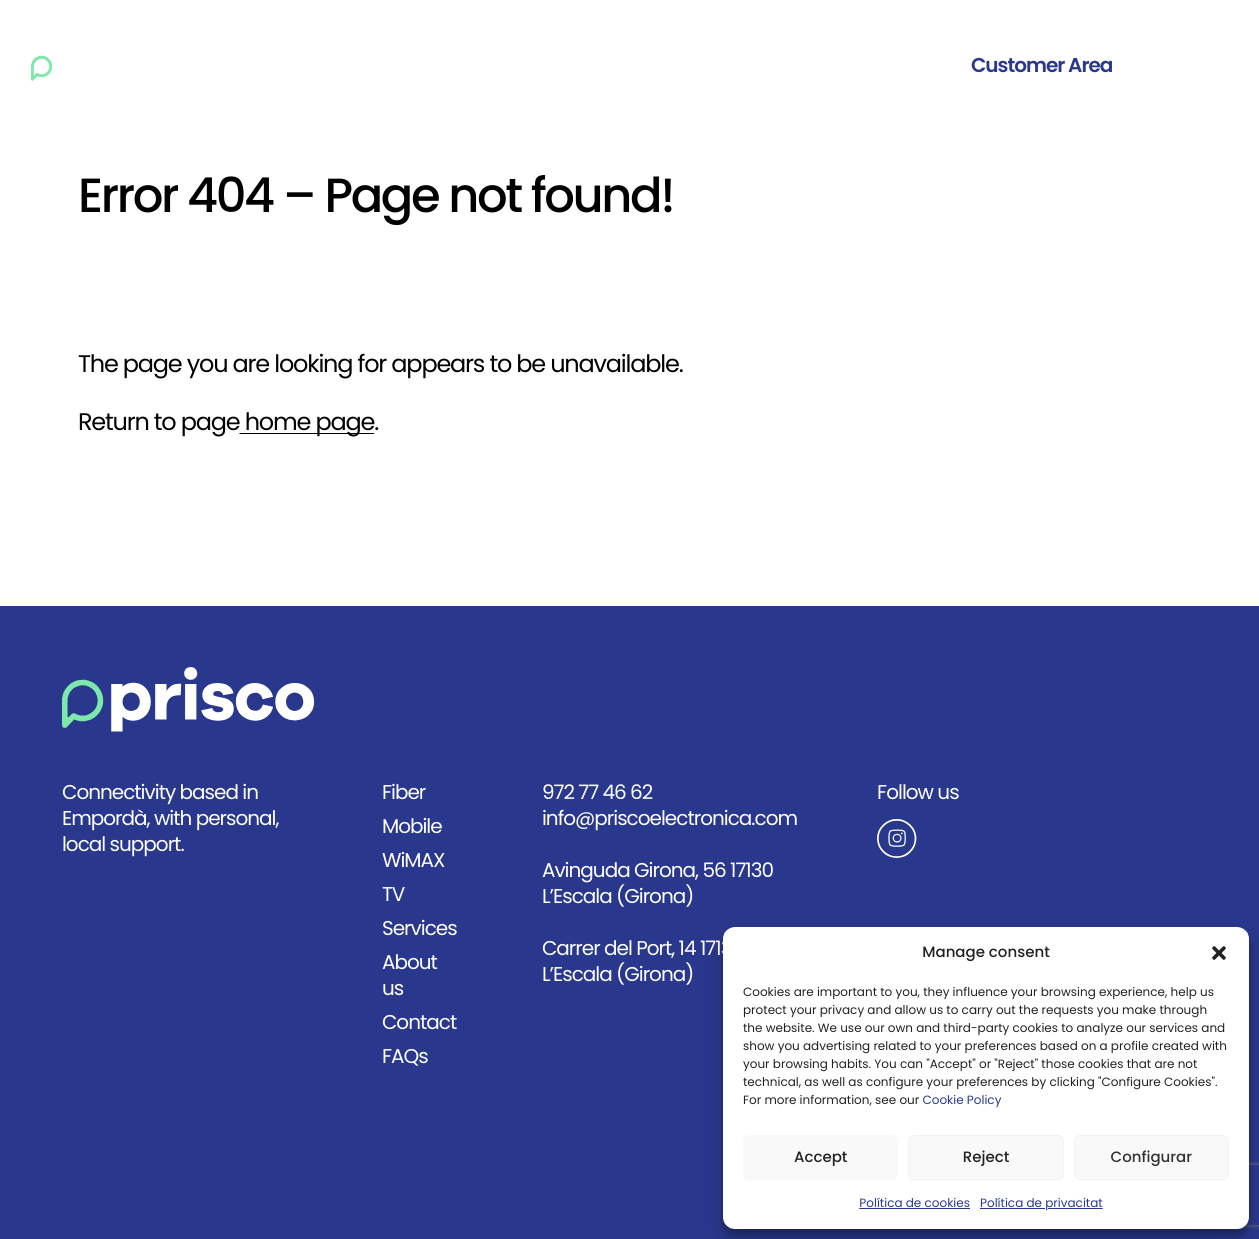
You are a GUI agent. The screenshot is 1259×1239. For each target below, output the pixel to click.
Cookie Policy (961, 1101)
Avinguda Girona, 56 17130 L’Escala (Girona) (657, 883)
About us (758, 65)
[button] (1219, 953)
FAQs (405, 1056)
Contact (869, 65)
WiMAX (486, 65)
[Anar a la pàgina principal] (188, 699)
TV (564, 65)
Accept (820, 1158)
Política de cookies (914, 1204)
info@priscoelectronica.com (669, 818)
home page (306, 423)
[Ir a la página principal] (96, 66)
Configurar (1151, 1158)
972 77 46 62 (597, 792)
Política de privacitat (1041, 1204)
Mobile (390, 65)
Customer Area (1041, 65)
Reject (986, 1158)
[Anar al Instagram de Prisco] (957, 838)
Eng (1203, 65)
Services (646, 65)
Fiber (304, 65)
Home (221, 65)
